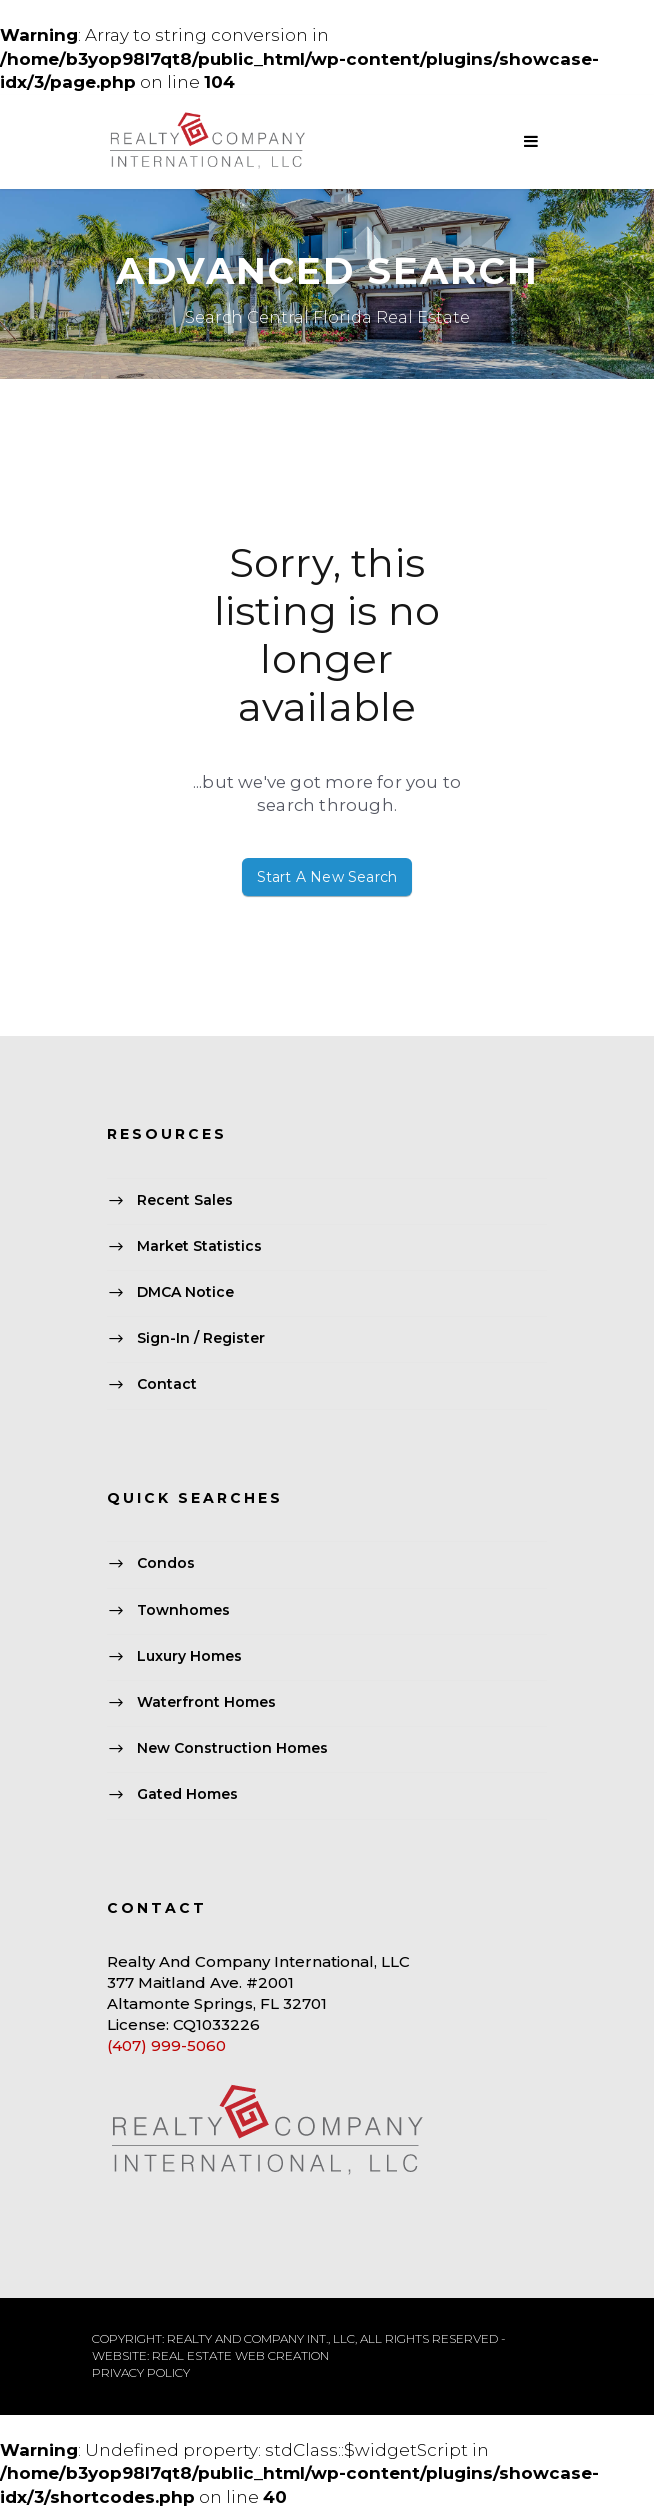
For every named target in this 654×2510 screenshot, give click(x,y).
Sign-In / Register (201, 1339)
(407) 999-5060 (166, 2045)
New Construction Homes (232, 1749)
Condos (166, 1564)
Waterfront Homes (206, 1702)
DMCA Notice (185, 1292)
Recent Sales (185, 1200)
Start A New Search (327, 877)
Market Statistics (199, 1246)
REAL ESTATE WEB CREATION (240, 2355)
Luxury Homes (189, 1656)
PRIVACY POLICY (141, 2372)
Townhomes (183, 1610)
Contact (167, 1385)
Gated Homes (187, 1795)
